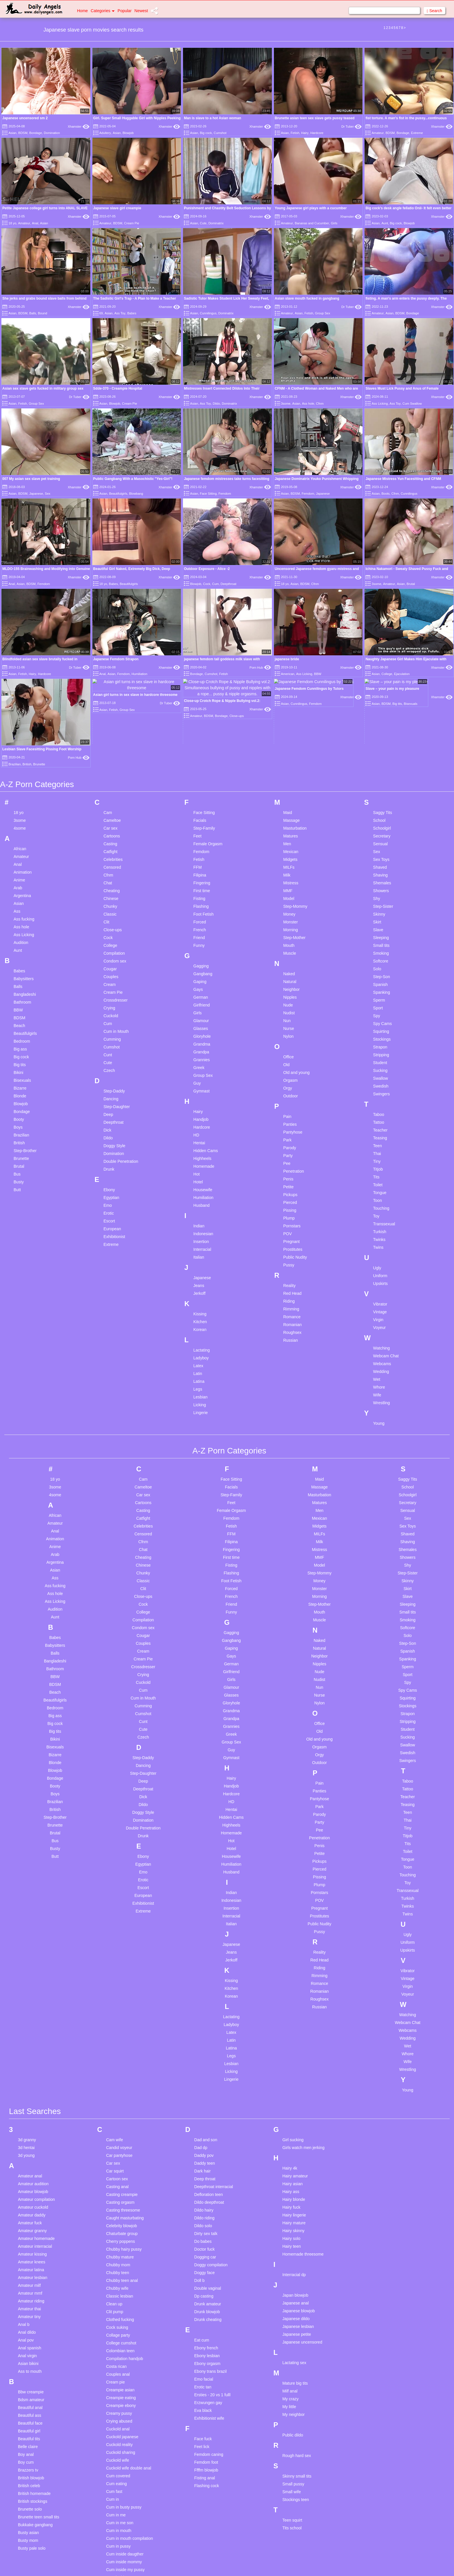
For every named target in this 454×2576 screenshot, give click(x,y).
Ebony (109, 1037)
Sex (47, 493)
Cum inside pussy (122, 2425)
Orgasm (290, 928)
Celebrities (112, 707)
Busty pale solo (31, 2396)
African (20, 696)
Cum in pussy (118, 2394)
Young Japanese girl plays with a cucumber (311, 208)
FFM (197, 715)
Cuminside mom (120, 2496)
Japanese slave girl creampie (117, 208)
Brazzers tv (28, 2318)
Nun (287, 868)
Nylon (288, 884)
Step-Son (381, 824)
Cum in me (116, 2363)
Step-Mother (294, 785)
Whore (379, 1235)
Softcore (380, 809)
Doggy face (204, 2120)
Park (287, 988)
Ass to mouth (30, 2219)
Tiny (377, 1009)
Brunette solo (30, 2357)
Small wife (291, 2339)
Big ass (20, 897)
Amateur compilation (36, 2047)
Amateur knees (31, 2110)
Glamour (201, 868)
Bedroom (22, 889)
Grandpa (201, 900)
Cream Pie (131, 223)
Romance (292, 1165)
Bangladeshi (25, 842)
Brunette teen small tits (38, 2365)
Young (379, 1271)
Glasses (200, 876)
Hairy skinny (293, 2078)
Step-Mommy (295, 754)
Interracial (202, 1097)
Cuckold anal (117, 2277)
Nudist (289, 861)
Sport (378, 856)
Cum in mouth (118, 2378)
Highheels (202, 1006)
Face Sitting (208, 493)
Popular (124, 10)
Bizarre (20, 936)
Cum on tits (116, 2464)
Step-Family (204, 676)
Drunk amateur (207, 2152)
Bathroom (22, 850)
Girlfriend (201, 853)
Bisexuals (22, 928)
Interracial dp (294, 2122)
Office (288, 905)
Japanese (36, 493)
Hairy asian (292, 2031)
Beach (19, 873)
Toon (377, 1048)
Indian (198, 1074)
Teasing (380, 986)
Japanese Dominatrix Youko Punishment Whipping (317, 479)
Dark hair (202, 2019)
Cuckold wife (117, 2308)
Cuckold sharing (120, 2300)
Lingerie (200, 1260)
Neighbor (291, 837)
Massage (291, 668)
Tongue (380, 1040)
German (200, 845)
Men (287, 692)
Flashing (201, 754)
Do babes (203, 2089)
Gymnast (201, 939)
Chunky (110, 754)
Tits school (291, 2376)
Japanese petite (296, 2182)
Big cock (206, 133)
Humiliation (203, 1045)
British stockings (32, 2349)
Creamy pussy (119, 2261)
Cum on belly (118, 2433)
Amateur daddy (31, 2063)
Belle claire (28, 2294)
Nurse (288, 876)
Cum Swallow (412, 403)
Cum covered (118, 2324)
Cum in (112, 2347)
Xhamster (78, 126)
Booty (19, 967)
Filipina (199, 723)
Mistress (290, 731)
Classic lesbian (119, 2144)
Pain (287, 964)
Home (82, 10)
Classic (109, 762)
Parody (289, 995)
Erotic (108, 1061)
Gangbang (202, 821)
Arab (18, 736)
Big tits (20, 912)
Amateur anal (30, 2024)
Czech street (117, 2542)
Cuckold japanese (122, 2284)
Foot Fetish (203, 762)
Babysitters (24, 826)
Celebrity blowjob (121, 2073)
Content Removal (260, 2564)
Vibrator (380, 1152)
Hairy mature (293, 2071)
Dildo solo (203, 2073)
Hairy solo (291, 2086)
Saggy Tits (382, 660)
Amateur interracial (35, 2094)
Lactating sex (294, 2210)
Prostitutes (292, 1097)
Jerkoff (199, 1141)
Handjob (200, 967)
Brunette (21, 1006)
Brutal (411, 584)
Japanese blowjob (298, 2159)
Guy (197, 931)
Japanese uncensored (302, 2190)
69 (101, 313)
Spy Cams (382, 871)
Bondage (35, 133)
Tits (376, 1025)
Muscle (289, 801)
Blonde (20, 944)
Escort (109, 1069)
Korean (199, 1177)
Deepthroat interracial (213, 2034)
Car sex (110, 676)
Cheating (111, 738)
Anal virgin (27, 2203)
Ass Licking (380, 403)
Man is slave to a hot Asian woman (212, 118)
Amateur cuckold (33, 2055)
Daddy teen (204, 2011)
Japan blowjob (295, 2143)
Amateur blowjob (33, 2039)
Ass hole (308, 403)
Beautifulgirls (118, 493)
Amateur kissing (32, 2102)
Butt (17, 1037)
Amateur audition (33, 2031)
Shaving (380, 723)
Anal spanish (29, 2196)
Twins (378, 1095)
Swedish (381, 934)
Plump (289, 1066)
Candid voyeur (119, 1995)
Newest (141, 10)
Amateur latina (31, 2117)
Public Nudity (295, 1105)
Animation (23, 720)
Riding (289, 1149)
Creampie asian (120, 2238)
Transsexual (384, 1072)
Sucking (380, 918)
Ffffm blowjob (206, 2318)
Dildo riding (204, 2066)
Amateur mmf (30, 2141)
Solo (377, 817)
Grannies (201, 907)
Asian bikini (28, 2211)
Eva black (203, 2258)
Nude (288, 853)
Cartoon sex (117, 2027)
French (199, 777)
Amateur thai (29, 2157)
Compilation (114, 801)
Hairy (305, 133)
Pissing (289, 1058)
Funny (199, 793)
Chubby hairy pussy (124, 2097)
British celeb (29, 2333)
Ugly (377, 1116)
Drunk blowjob (207, 2159)
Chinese (110, 746)
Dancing (110, 947)
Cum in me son (119, 2370)
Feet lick (201, 2294)
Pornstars (292, 1074)
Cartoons (111, 684)
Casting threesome (123, 2058)
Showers (381, 738)
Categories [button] (103, 10)
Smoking (381, 801)
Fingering (201, 731)
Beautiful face (30, 2271)
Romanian (292, 1172)
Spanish (380, 832)
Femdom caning (208, 2302)
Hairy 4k (289, 2016)
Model (288, 746)
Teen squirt (292, 2368)
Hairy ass (290, 2039)
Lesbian (200, 1245)
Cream (109, 832)
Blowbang (136, 493)
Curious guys (118, 2511)
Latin (197, 1221)
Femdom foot (206, 2310)
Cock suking (117, 2175)
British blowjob (31, 2326)
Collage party (118, 2183)
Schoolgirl (382, 676)
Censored (112, 715)
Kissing (199, 1162)
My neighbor (293, 2262)
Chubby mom (118, 2113)
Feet (197, 684)
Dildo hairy (203, 2058)
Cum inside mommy (124, 2410)
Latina (198, 1229)
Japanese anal (295, 2151)
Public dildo (292, 2283)
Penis (288, 1027)
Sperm (379, 848)
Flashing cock (206, 2333)
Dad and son (205, 1987)
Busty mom (28, 2388)
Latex (198, 1213)
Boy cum (26, 2310)
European (112, 1077)
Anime (19, 728)
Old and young (296, 920)
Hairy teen (291, 2094)
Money (289, 762)
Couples (110, 824)
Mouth (288, 793)
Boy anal (26, 2302)
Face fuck (203, 2287)
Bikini (18, 920)
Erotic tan (202, 2235)
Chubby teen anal (122, 2128)
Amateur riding (31, 2149)
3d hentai (26, 1995)
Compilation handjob (124, 2206)
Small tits (381, 793)
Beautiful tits (29, 2287)
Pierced (290, 1050)
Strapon (380, 895)
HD (196, 983)
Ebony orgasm (207, 2211)
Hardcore (316, 133)
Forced (199, 770)
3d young (26, 2003)
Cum (215, 584)
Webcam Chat (386, 1204)
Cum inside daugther (124, 2402)
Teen (377, 993)
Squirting (381, 879)
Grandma (201, 892)
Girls (334, 223)
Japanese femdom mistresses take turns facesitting (226, 479)
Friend (199, 785)
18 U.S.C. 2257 (286, 2564)
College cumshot (121, 2191)
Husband (201, 1053)
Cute (203, 223)
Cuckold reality (119, 2292)
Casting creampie (122, 2042)
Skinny (379, 762)
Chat (107, 731)
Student (380, 910)
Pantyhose (292, 980)
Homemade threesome (302, 2102)
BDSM (23, 133)
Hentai (199, 991)
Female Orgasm (207, 692)
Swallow (380, 926)
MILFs (288, 715)
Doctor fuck (204, 2097)
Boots (385, 493)
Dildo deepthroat (209, 2050)
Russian (290, 1188)
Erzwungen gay (208, 2250)
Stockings (382, 887)
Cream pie (115, 2230)
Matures (290, 684)
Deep (108, 962)
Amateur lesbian (32, 2125)
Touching (381, 1056)
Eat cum (201, 2188)
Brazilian (21, 983)
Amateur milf (29, 2133)
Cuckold (110, 863)
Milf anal (289, 2239)
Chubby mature (120, 2105)
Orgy (287, 936)
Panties (290, 972)
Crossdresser (115, 848)
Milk (286, 723)
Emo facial (203, 2227)
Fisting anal (204, 2326)
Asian (12, 133)
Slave (378, 777)
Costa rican (116, 2214)
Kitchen (200, 1169)
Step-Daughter (116, 954)
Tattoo (378, 970)
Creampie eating (121, 2245)
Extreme (417, 133)
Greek (198, 915)
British (19, 991)
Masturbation (295, 676)
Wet (376, 1227)
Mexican (290, 699)
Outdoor (290, 944)
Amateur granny (32, 2078)
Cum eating (116, 2331)
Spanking (381, 840)
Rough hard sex (296, 2303)
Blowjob (128, 133)
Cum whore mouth (122, 2488)
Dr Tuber (351, 126)
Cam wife (114, 1987)
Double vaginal (207, 2136)
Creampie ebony (121, 2253)
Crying (109, 856)
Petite (288, 1035)
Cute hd (113, 2527)
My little (289, 2254)
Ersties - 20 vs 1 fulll (212, 2243)
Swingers (381, 942)
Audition (21, 790)
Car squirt (115, 2019)
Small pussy (293, 2332)
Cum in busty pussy (123, 2355)
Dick (107, 978)
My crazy (290, 2247)
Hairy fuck (291, 2055)
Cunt (107, 903)
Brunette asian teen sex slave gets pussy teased (314, 118)
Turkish (379, 1079)
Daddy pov (204, 2003)
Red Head (292, 1141)
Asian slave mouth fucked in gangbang (307, 298)
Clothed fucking (120, 2167)
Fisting (199, 746)
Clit (106, 770)
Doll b (199, 2128)
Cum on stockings (122, 2449)
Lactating (201, 1198)
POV (287, 1081)
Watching (381, 1196)
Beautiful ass (29, 2263)
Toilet (378, 1033)
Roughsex (292, 1180)
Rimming (291, 1157)
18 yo (12, 223)
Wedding (381, 1219)
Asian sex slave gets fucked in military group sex (42, 388)
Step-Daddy (114, 939)
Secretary (382, 684)
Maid (287, 660)
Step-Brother (25, 998)
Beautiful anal (30, 2255)
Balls (32, 313)
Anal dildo (27, 2180)
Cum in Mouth (116, 879)
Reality (289, 1133)
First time (201, 738)
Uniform (380, 1123)
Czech (109, 918)
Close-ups (112, 777)
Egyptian (111, 1045)
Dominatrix (216, 223)
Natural (289, 829)
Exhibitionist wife (209, 2266)
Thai (377, 1001)
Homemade (203, 1014)
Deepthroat (228, 584)
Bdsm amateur (31, 2247)
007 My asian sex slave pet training (31, 479)
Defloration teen (208, 2042)
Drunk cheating (207, 2167)
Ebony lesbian (207, 2203)
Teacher (380, 978)
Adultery (105, 133)
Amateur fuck (30, 2071)
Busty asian (28, 2380)
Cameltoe (112, 668)
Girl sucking (292, 1987)
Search (434, 10)
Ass (17, 759)
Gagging (201, 814)
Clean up (114, 2152)
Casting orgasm (120, 2050)
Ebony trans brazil (210, 2219)
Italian (198, 1105)
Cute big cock (118, 2519)
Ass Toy (119, 313)
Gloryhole (202, 884)
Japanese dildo (296, 2166)
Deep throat (204, 2027)
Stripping (381, 903)
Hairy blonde (293, 2047)
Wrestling (381, 1250)
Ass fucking (24, 767)
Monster (290, 770)
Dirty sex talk (205, 2081)
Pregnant (291, 1089)
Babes (131, 313)
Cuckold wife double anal (128, 2316)
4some (20, 676)
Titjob (378, 1017)
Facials (199, 668)
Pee (286, 1011)
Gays (198, 837)
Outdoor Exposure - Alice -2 (207, 569)
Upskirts (380, 1131)
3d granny (27, 1987)
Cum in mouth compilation (129, 2386)
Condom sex (114, 809)
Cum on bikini (118, 2441)
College (110, 793)
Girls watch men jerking (303, 1995)
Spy (376, 863)
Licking (199, 1253)
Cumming (112, 887)
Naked (289, 821)
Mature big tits (295, 2231)
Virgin (378, 1167)
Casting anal (117, 2034)
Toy (376, 1064)
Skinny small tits (296, 2324)
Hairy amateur (295, 2024)
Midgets (290, 707)
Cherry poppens (120, 2089)
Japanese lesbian (298, 2174)
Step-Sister (383, 754)
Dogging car (205, 2105)
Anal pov (26, 2188)
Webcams (382, 1211)
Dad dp (200, 1995)
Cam (107, 660)
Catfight (110, 699)
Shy (376, 746)
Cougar (110, 817)
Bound (42, 313)
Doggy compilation (211, 2113)
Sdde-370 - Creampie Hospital (117, 388)
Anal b (24, 2172)
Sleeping (381, 785)
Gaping (199, 829)
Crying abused (119, 2269)
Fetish (295, 133)
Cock (206, 584)
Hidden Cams (205, 998)
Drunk (108, 1017)
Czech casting (118, 2535)
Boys (18, 975)
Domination (52, 133)
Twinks (379, 1087)
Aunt (384, 223)
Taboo (378, 962)
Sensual (380, 692)
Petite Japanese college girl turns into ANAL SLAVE (45, 208)
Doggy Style (114, 993)
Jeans (198, 1133)
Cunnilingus (208, 313)
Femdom (224, 493)
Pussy (288, 1113)
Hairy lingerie (294, 2063)
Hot (196, 1022)
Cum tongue (117, 2480)
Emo (107, 1053)
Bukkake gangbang (35, 2372)
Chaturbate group (122, 2081)
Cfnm (319, 403)
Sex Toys (381, 707)
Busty (19, 1030)
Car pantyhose (119, 2003)
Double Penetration (120, 1009)
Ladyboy (201, 1206)
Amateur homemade (36, 2086)
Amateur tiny (29, 2164)
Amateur (378, 133)
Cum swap (115, 2472)
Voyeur (379, 1175)
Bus (17, 1022)
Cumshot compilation (125, 2503)
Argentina (22, 743)
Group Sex (322, 313)
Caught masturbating (125, 2066)
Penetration (293, 1019)
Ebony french (206, 2196)
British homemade (34, 2341)
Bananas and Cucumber (312, 223)
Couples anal (118, 2222)
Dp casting (203, 2144)
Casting (110, 692)
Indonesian (203, 1081)
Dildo (216, 403)
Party (288, 1003)
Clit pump (114, 2159)
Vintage (380, 1160)
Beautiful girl (29, 2279)
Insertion (201, 1089)
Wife (377, 1243)
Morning (290, 777)
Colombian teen (120, 2199)
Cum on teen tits (121, 2456)
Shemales (382, 731)
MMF (287, 738)
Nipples (290, 845)
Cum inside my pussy (125, 2417)
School (379, 668)
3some (285, 403)
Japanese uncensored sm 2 (25, 118)
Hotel (198, 1030)
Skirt (377, 770)
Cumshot (220, 133)
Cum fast (114, 2339)
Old (286, 912)
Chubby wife (117, 2136)
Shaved (380, 715)
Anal (35, 223)
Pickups (290, 1042)
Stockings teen (295, 2347)
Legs (197, 1237)
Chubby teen (117, 2120)
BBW (18, 858)
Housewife (202, 1037)
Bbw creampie (31, 2240)
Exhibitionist (114, 1084)
